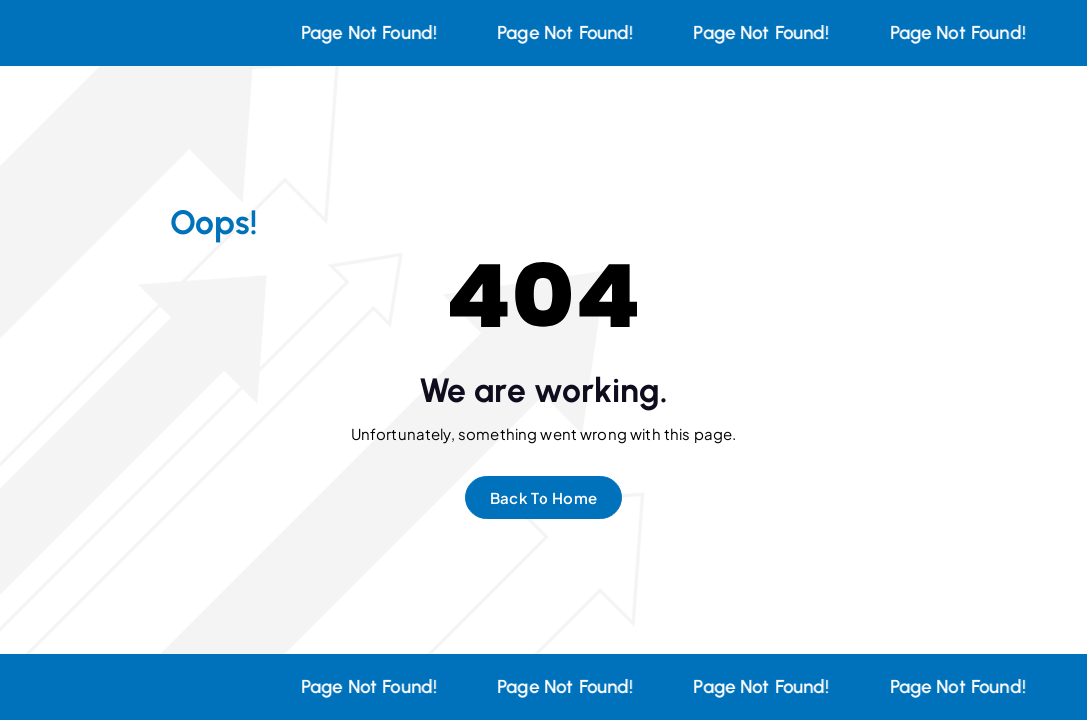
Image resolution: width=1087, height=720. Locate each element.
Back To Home (543, 497)
